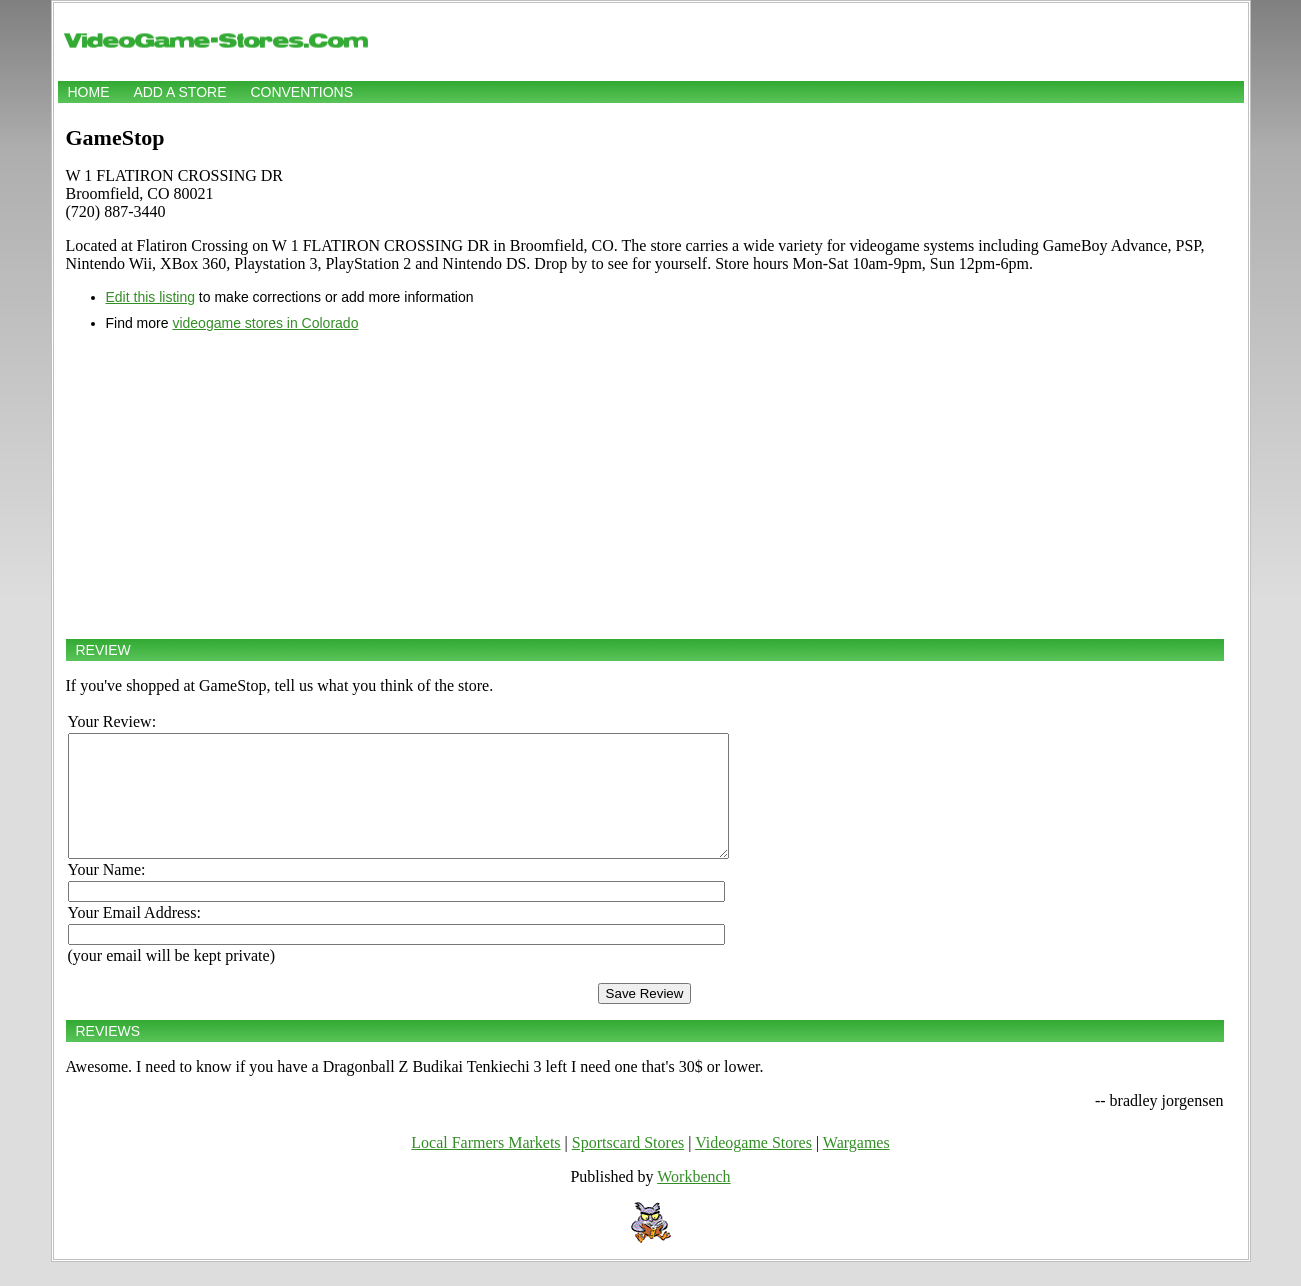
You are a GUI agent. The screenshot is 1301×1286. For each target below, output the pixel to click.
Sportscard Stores (628, 1166)
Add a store (179, 92)
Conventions (301, 92)
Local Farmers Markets (485, 1166)
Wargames (856, 1166)
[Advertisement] (645, 485)
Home (89, 92)
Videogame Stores (753, 1166)
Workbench (693, 1200)
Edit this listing (150, 297)
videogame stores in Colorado (265, 323)
